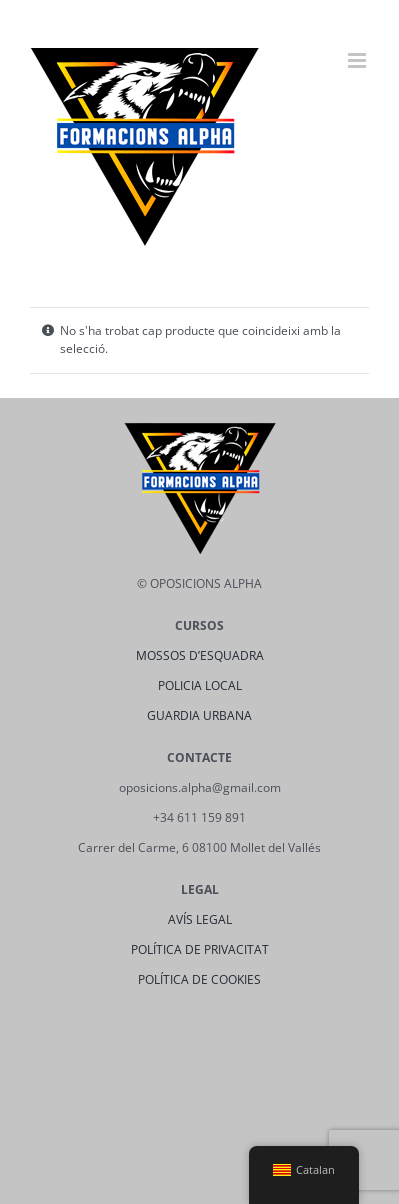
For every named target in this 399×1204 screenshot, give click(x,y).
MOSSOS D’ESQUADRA (200, 655)
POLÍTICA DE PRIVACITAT (200, 949)
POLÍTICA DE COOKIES (199, 979)
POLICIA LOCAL (200, 685)
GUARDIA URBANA (199, 715)
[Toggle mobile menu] (358, 60)
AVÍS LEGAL (200, 919)
